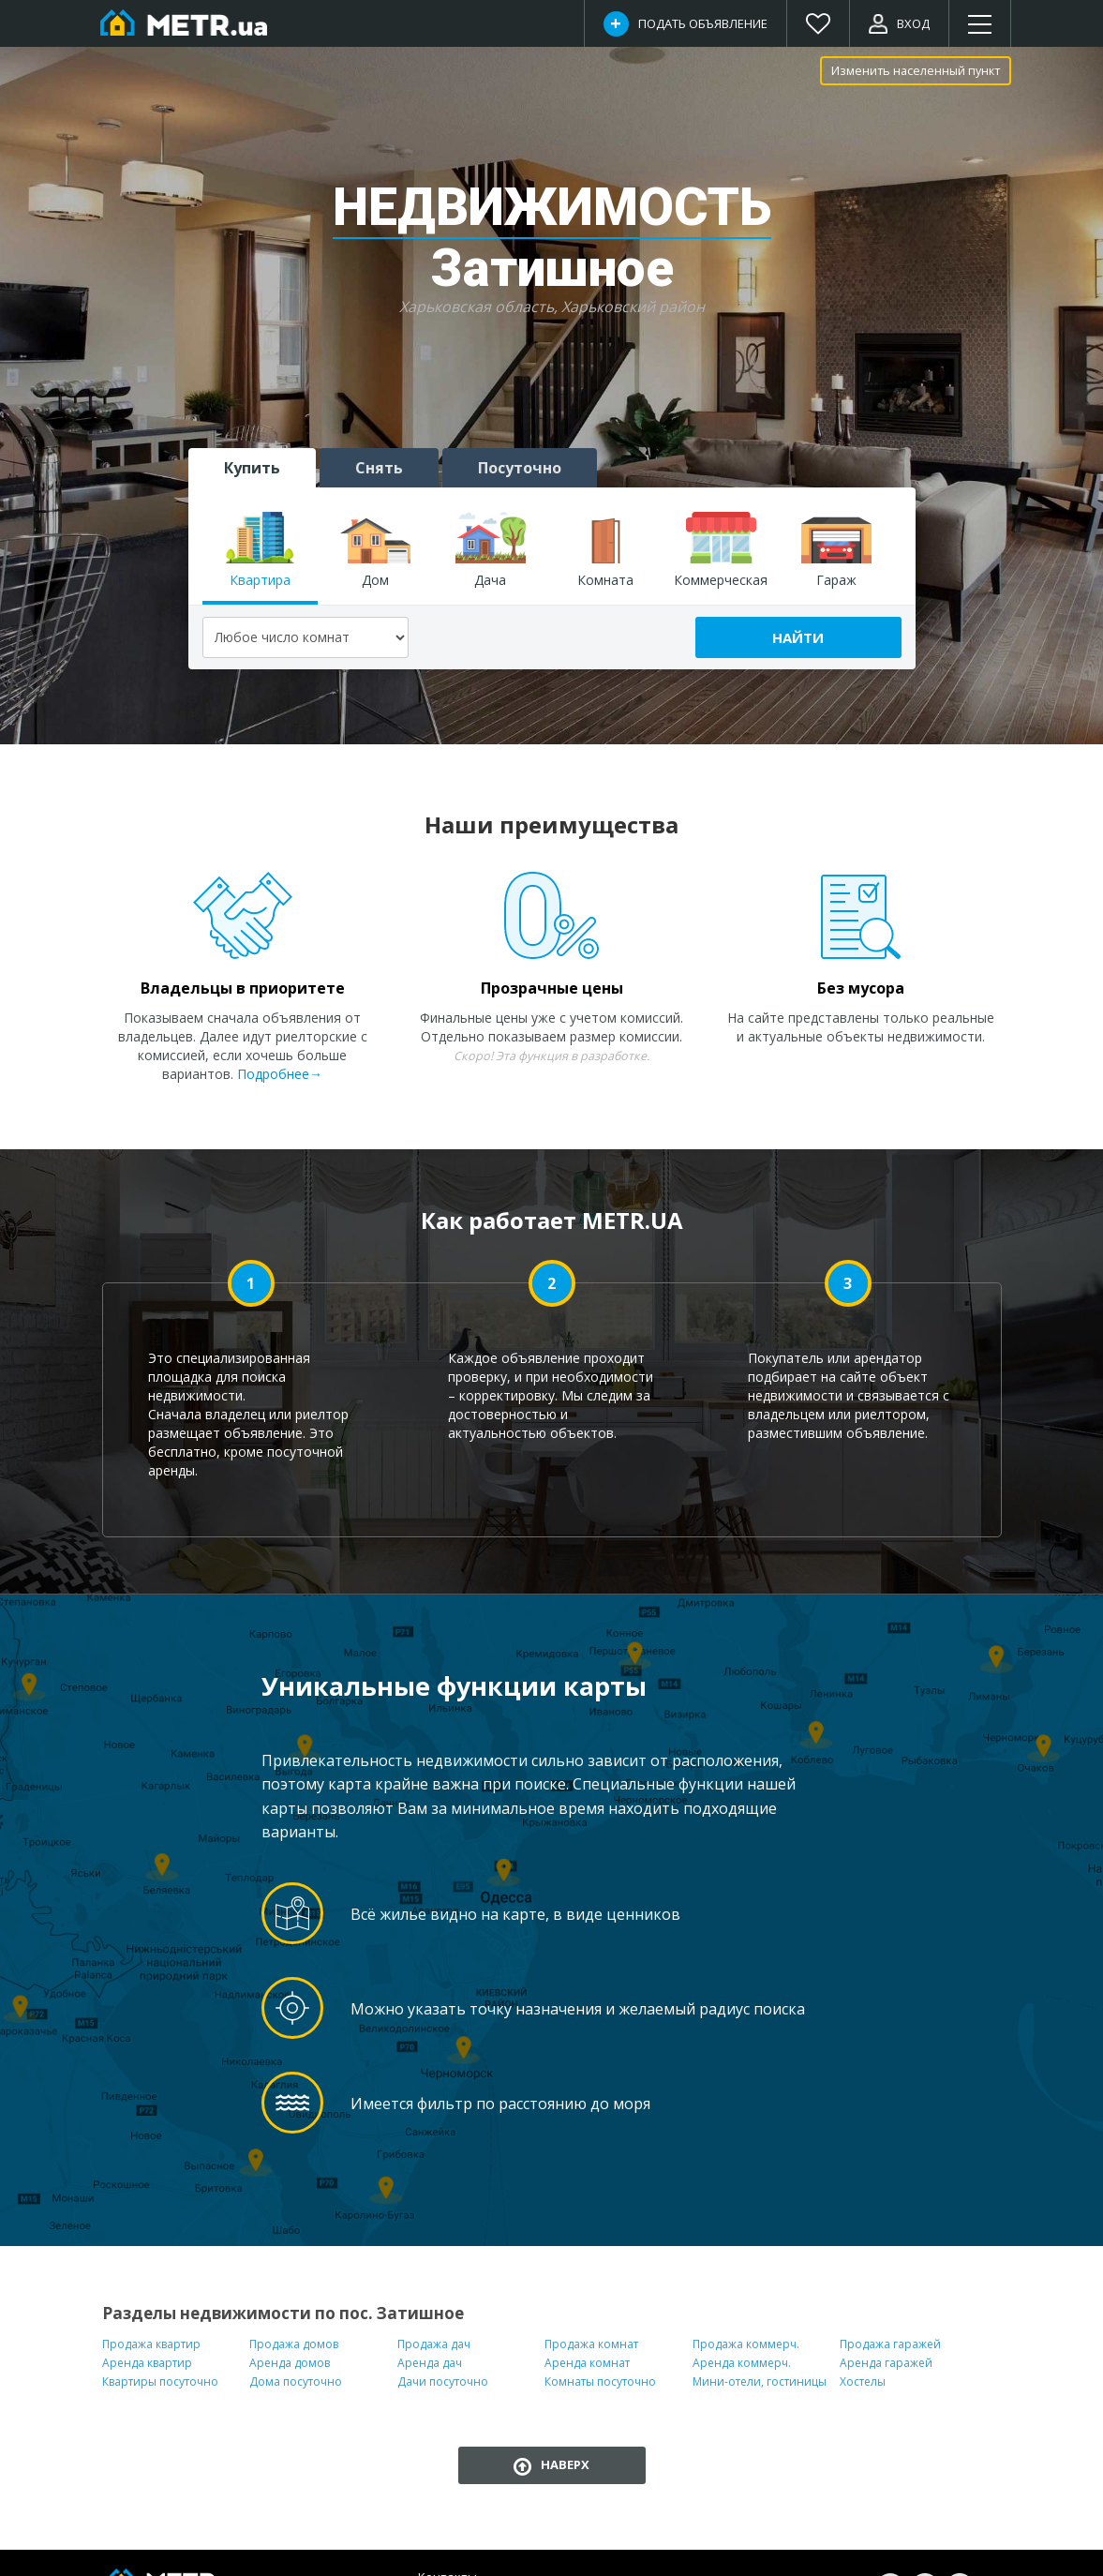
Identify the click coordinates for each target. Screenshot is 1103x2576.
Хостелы (863, 2381)
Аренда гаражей (886, 2363)
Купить (252, 467)
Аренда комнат (587, 2363)
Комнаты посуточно (600, 2381)
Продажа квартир (151, 2344)
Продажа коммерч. (746, 2344)
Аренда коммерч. (742, 2363)
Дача (490, 550)
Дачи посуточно (442, 2381)
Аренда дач (429, 2363)
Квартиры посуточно (160, 2381)
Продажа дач (433, 2344)
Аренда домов (289, 2363)
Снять (379, 467)
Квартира (260, 550)
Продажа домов (293, 2344)
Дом (375, 550)
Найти (798, 637)
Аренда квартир (147, 2363)
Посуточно (519, 467)
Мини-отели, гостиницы (760, 2381)
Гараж (836, 550)
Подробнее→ (279, 1074)
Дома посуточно (295, 2381)
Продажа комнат (591, 2344)
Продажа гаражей (890, 2344)
